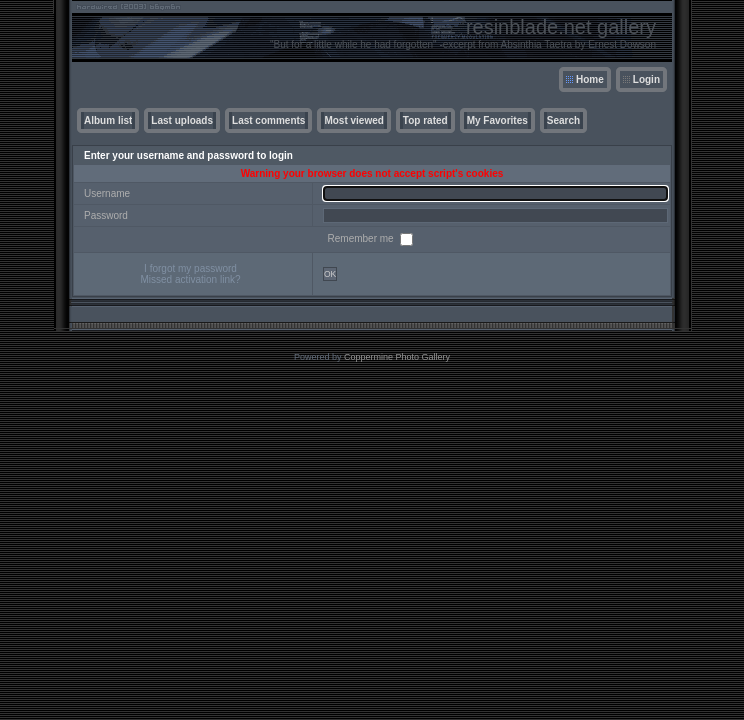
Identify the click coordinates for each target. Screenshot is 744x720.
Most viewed (353, 120)
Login (646, 79)
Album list (108, 120)
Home (590, 79)
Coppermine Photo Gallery (397, 357)
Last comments (268, 120)
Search (563, 120)
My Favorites (497, 120)
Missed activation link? (190, 279)
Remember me (362, 238)
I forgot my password (190, 268)
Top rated (425, 120)
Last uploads (182, 120)
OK (330, 274)
